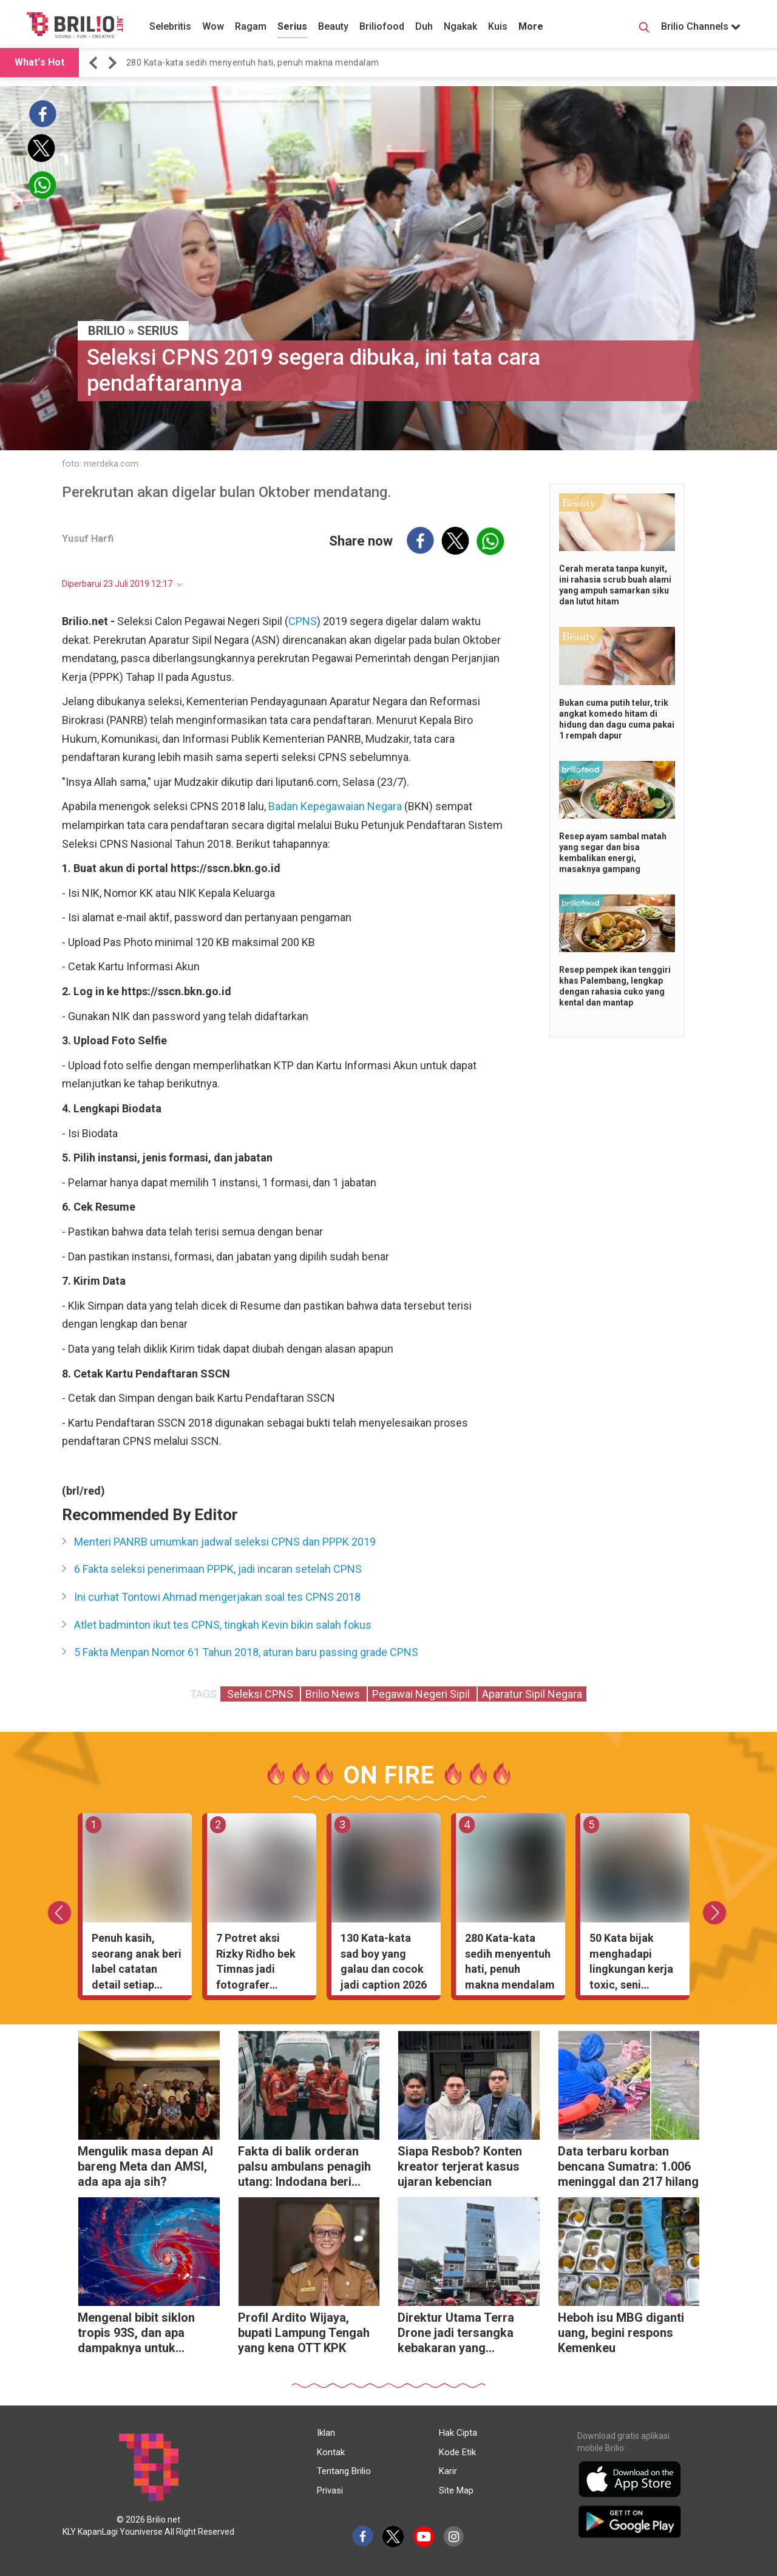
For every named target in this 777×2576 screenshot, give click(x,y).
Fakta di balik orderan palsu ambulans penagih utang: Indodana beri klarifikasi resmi (304, 2168)
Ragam (250, 26)
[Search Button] (644, 29)
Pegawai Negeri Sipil (422, 1694)
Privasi (330, 2490)
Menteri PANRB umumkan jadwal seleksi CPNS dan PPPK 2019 (225, 1541)
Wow (213, 26)
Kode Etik (457, 2452)
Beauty (333, 26)
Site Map (456, 2490)
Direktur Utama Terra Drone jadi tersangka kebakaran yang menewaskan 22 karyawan (456, 2334)
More (530, 26)
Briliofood (381, 26)
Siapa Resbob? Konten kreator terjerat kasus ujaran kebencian (460, 2166)
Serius (292, 26)
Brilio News (333, 1694)
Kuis (497, 26)
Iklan (326, 2432)
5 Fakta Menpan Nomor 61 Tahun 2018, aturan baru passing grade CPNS (246, 1652)
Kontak (331, 2452)
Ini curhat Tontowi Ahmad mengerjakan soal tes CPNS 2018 (217, 1597)
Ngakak (460, 26)
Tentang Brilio (344, 2471)
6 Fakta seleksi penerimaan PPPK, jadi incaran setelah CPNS (218, 1569)
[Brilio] (74, 25)
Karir (448, 2471)
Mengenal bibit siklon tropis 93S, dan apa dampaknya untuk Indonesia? (136, 2334)
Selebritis (170, 26)
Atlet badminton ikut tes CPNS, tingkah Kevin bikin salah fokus (223, 1624)
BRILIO (106, 330)
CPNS (302, 621)
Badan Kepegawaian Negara (335, 806)
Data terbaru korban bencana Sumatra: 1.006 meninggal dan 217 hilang (628, 2166)
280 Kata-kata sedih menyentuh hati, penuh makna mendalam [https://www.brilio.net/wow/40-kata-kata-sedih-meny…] (252, 62)
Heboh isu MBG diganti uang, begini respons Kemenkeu (621, 2332)
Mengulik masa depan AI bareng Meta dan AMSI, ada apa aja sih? (145, 2166)
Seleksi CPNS (260, 1694)
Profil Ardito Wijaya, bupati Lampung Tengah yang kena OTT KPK (304, 2332)
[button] (95, 62)
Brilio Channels (701, 26)
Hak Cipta (458, 2432)
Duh (424, 26)
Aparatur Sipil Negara (532, 1694)
